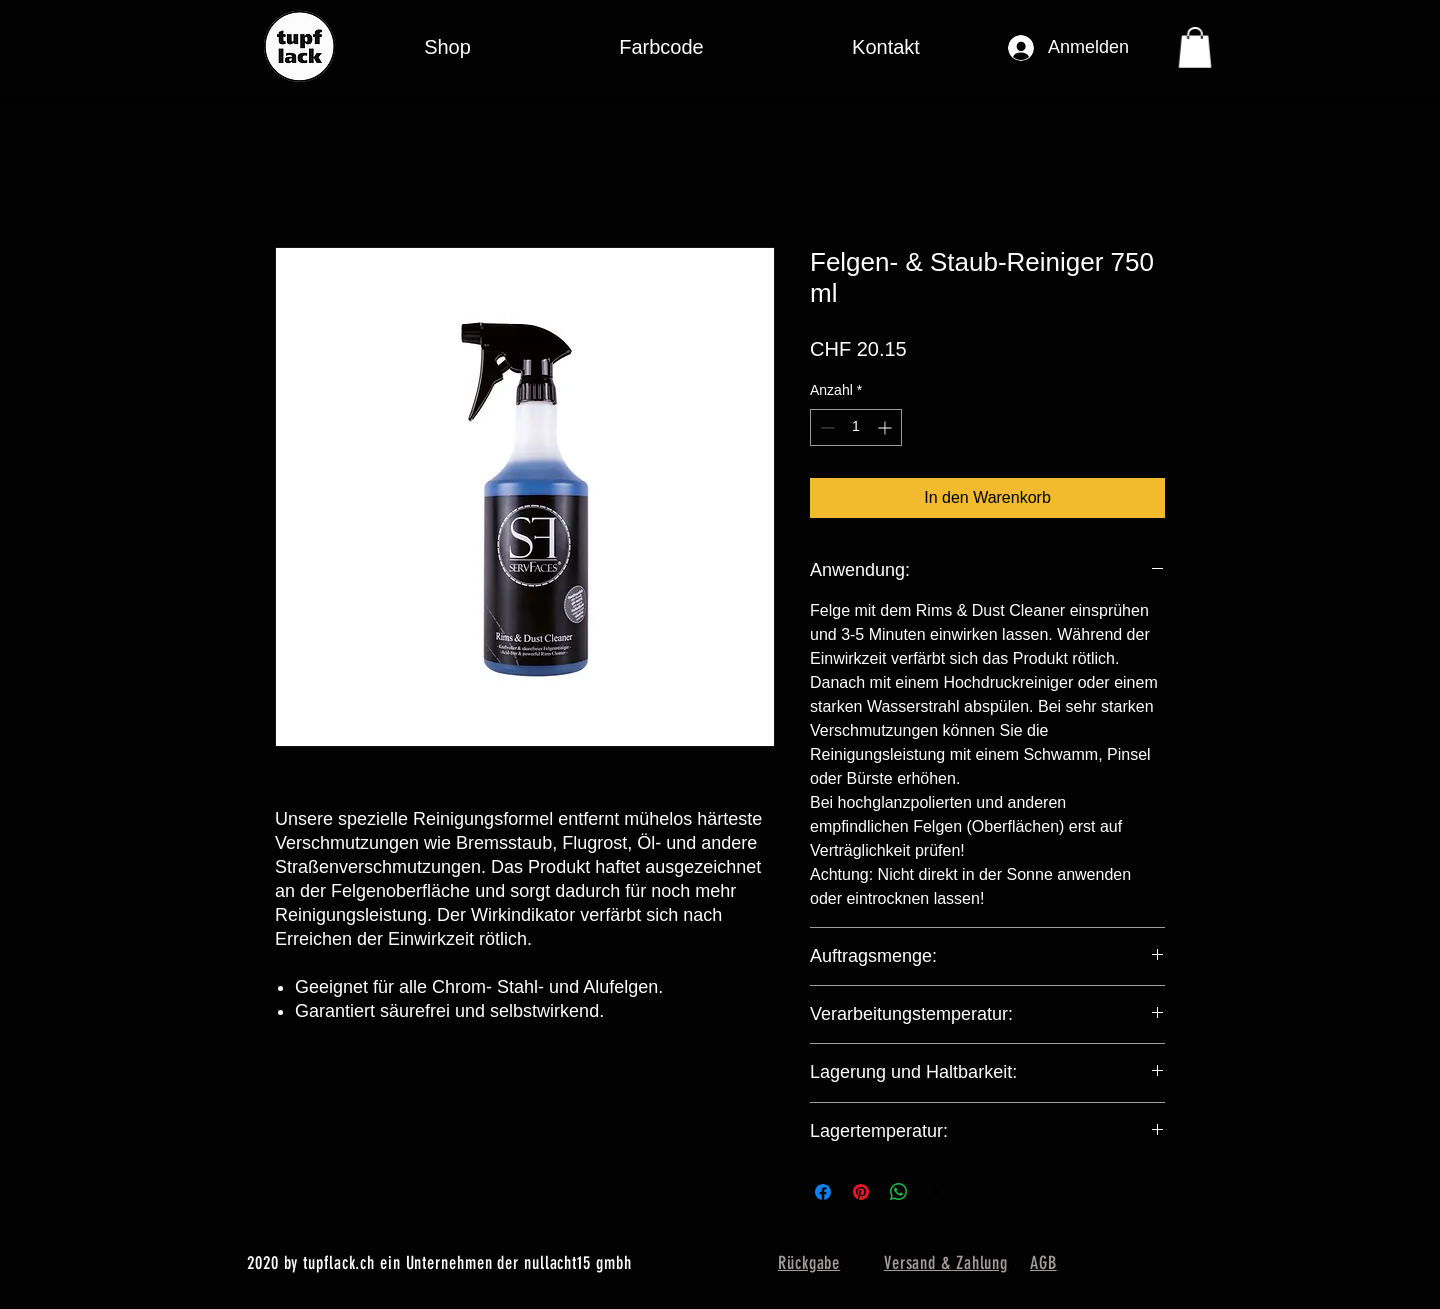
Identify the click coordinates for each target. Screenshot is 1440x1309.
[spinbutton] (856, 427)
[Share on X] (937, 1192)
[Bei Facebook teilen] (823, 1192)
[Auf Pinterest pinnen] (861, 1192)
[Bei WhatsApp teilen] (899, 1192)
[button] (661, 47)
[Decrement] (825, 427)
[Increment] (886, 427)
